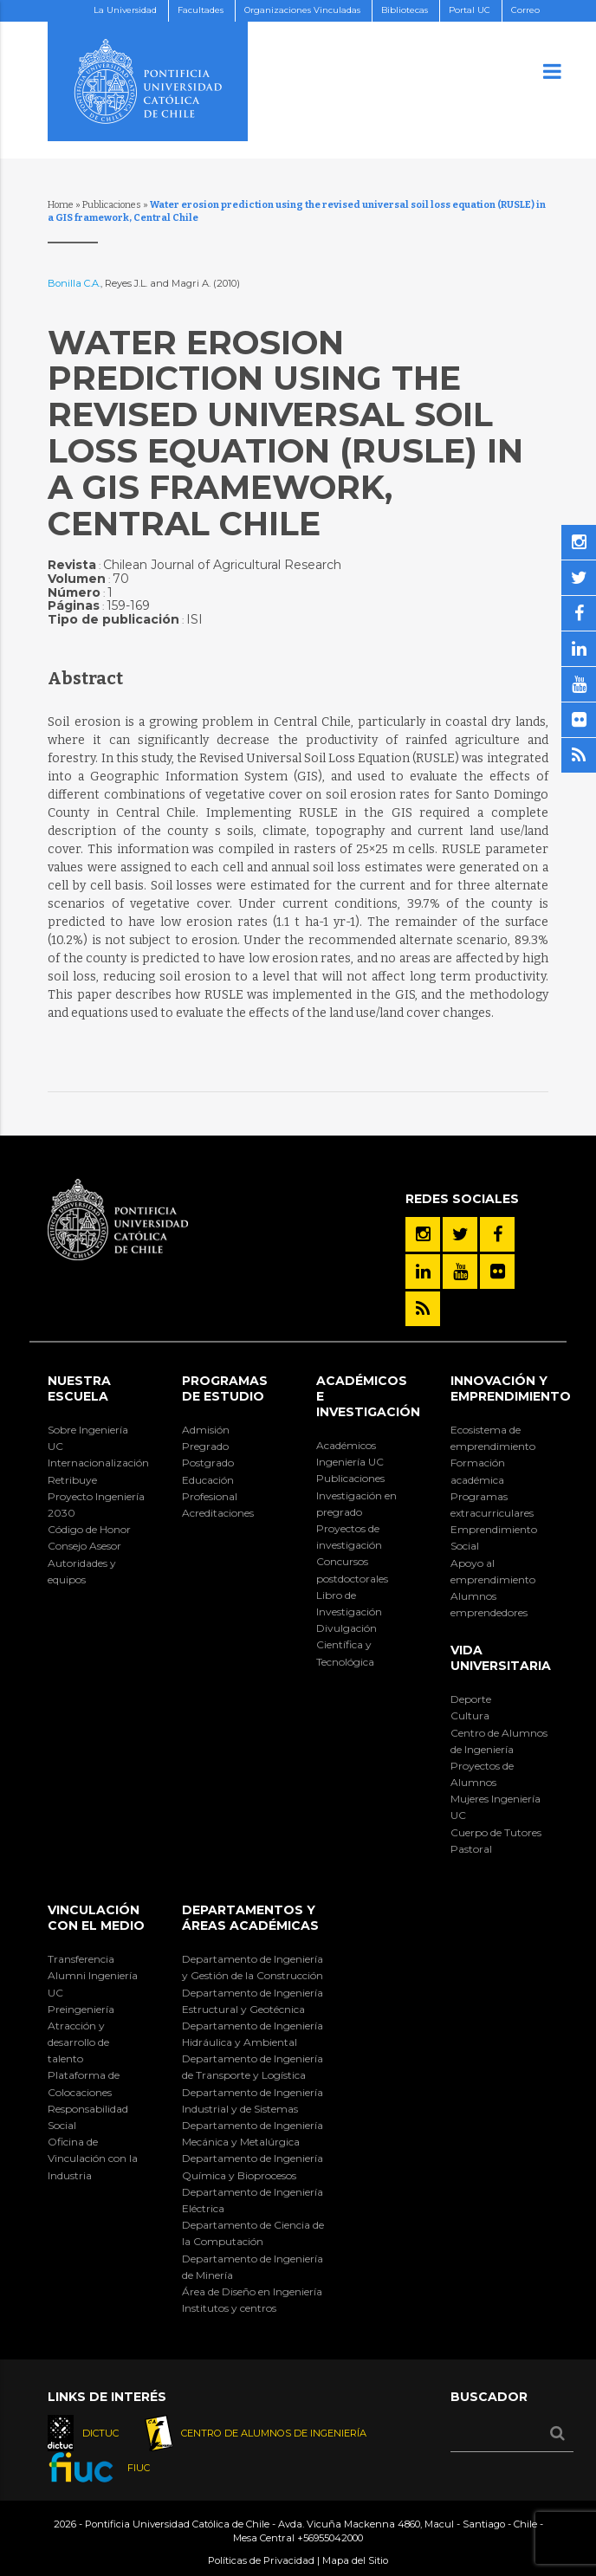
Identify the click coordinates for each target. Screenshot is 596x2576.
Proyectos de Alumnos (482, 1774)
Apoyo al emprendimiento (492, 1571)
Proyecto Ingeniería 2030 (96, 1504)
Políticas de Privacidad (261, 2560)
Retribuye (72, 1479)
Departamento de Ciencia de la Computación (253, 2233)
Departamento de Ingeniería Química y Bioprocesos (252, 2166)
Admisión (206, 1429)
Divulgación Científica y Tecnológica (346, 1644)
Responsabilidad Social (88, 2117)
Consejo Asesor (84, 1545)
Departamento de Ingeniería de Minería (252, 2267)
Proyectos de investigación (349, 1536)
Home (61, 204)
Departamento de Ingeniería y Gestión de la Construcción (252, 1967)
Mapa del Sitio (355, 2560)
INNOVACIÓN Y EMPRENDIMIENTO (510, 1388)
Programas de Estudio (225, 1388)
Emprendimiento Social (493, 1537)
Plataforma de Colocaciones (84, 2083)
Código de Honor (89, 1529)
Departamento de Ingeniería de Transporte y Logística (252, 2066)
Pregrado (205, 1446)
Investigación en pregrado (356, 1503)
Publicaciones (111, 204)
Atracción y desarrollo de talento (78, 2042)
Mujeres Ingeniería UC (495, 1807)
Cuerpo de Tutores (495, 1832)
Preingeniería (81, 2009)
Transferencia (81, 1958)
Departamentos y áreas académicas (250, 1917)
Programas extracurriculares (492, 1504)
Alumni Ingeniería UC (93, 1983)
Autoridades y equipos (82, 1571)
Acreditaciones (218, 1512)
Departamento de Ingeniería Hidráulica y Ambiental (252, 2034)
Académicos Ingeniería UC (350, 1453)
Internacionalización (97, 1462)
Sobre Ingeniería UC (88, 1438)
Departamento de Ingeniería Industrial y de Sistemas (252, 2100)
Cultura (469, 1715)
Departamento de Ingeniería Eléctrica (252, 2200)
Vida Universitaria (500, 1657)
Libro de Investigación (349, 1603)
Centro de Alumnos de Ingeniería (498, 1741)
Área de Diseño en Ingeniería (252, 2291)
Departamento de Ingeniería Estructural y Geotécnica (252, 2001)
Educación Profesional (209, 1488)
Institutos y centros (229, 2307)
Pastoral (471, 1848)
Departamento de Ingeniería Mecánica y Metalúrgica (252, 2133)
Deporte (470, 1699)
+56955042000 (330, 2538)
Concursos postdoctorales (352, 1569)
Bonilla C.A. (74, 283)
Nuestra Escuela (79, 1388)
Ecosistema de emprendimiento (492, 1438)
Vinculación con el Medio (96, 1917)
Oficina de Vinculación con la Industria (93, 2158)
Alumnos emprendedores (489, 1604)
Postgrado (208, 1462)
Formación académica (477, 1470)
